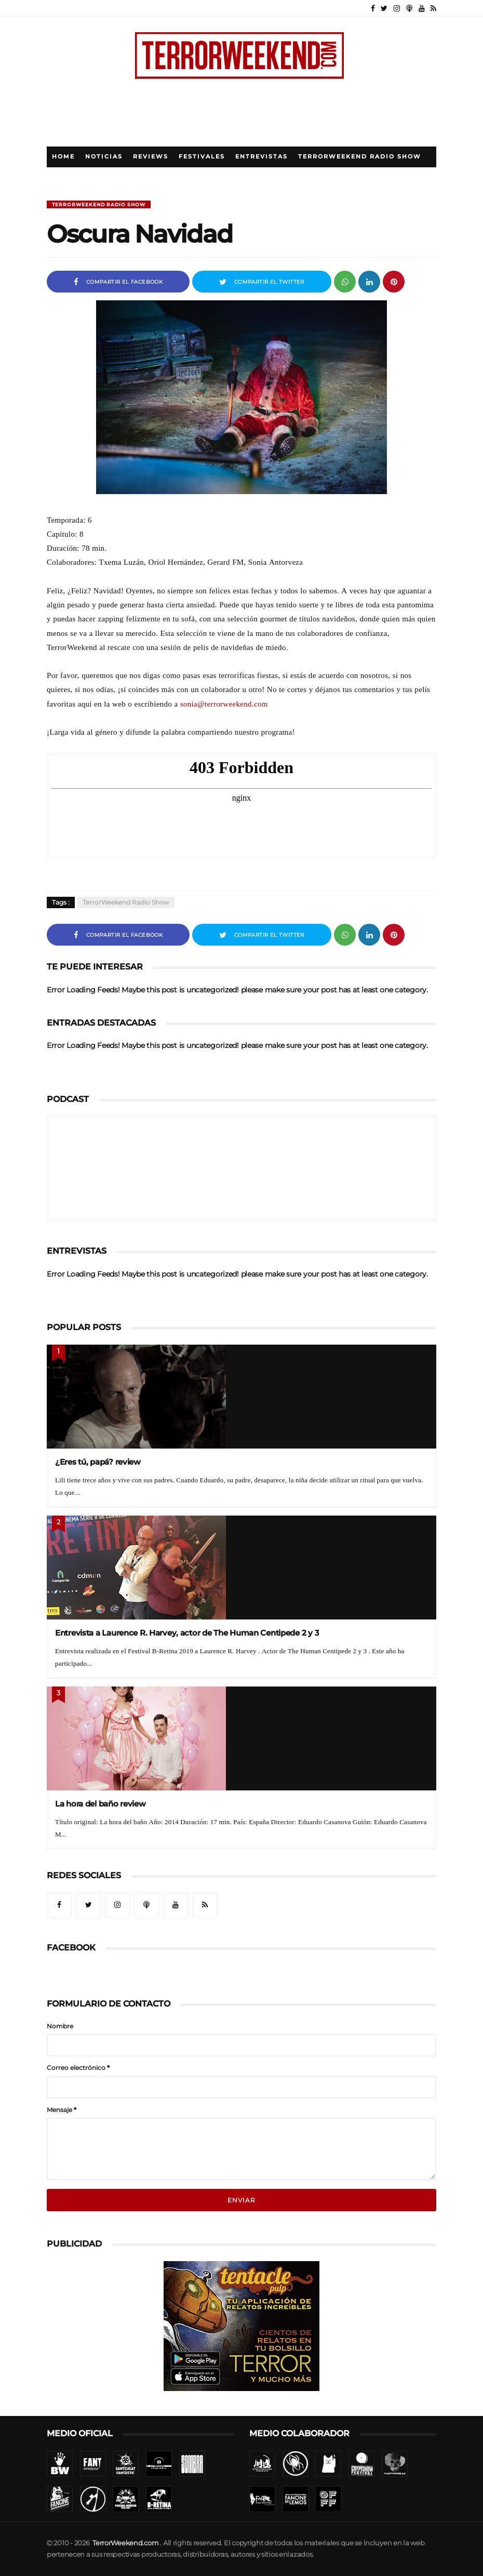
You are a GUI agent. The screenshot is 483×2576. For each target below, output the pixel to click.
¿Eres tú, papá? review (98, 1462)
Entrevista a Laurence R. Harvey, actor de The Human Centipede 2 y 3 (187, 1633)
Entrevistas (261, 157)
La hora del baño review (100, 1804)
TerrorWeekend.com (125, 2543)
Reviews (150, 157)
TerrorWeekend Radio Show (359, 157)
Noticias (104, 157)
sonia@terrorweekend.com (224, 704)
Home (63, 157)
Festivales (202, 157)
